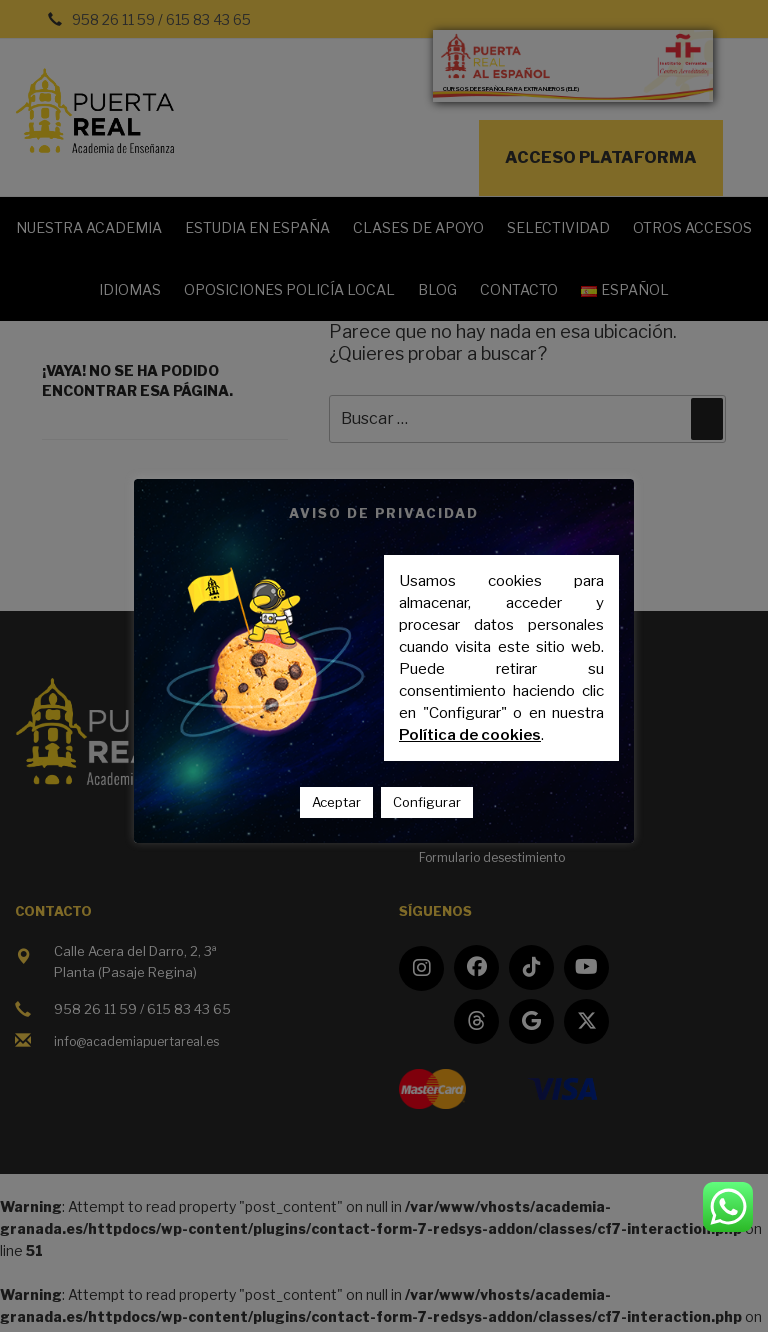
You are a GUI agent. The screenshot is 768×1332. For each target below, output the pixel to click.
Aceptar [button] (336, 802)
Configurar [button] (427, 802)
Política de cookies (470, 735)
